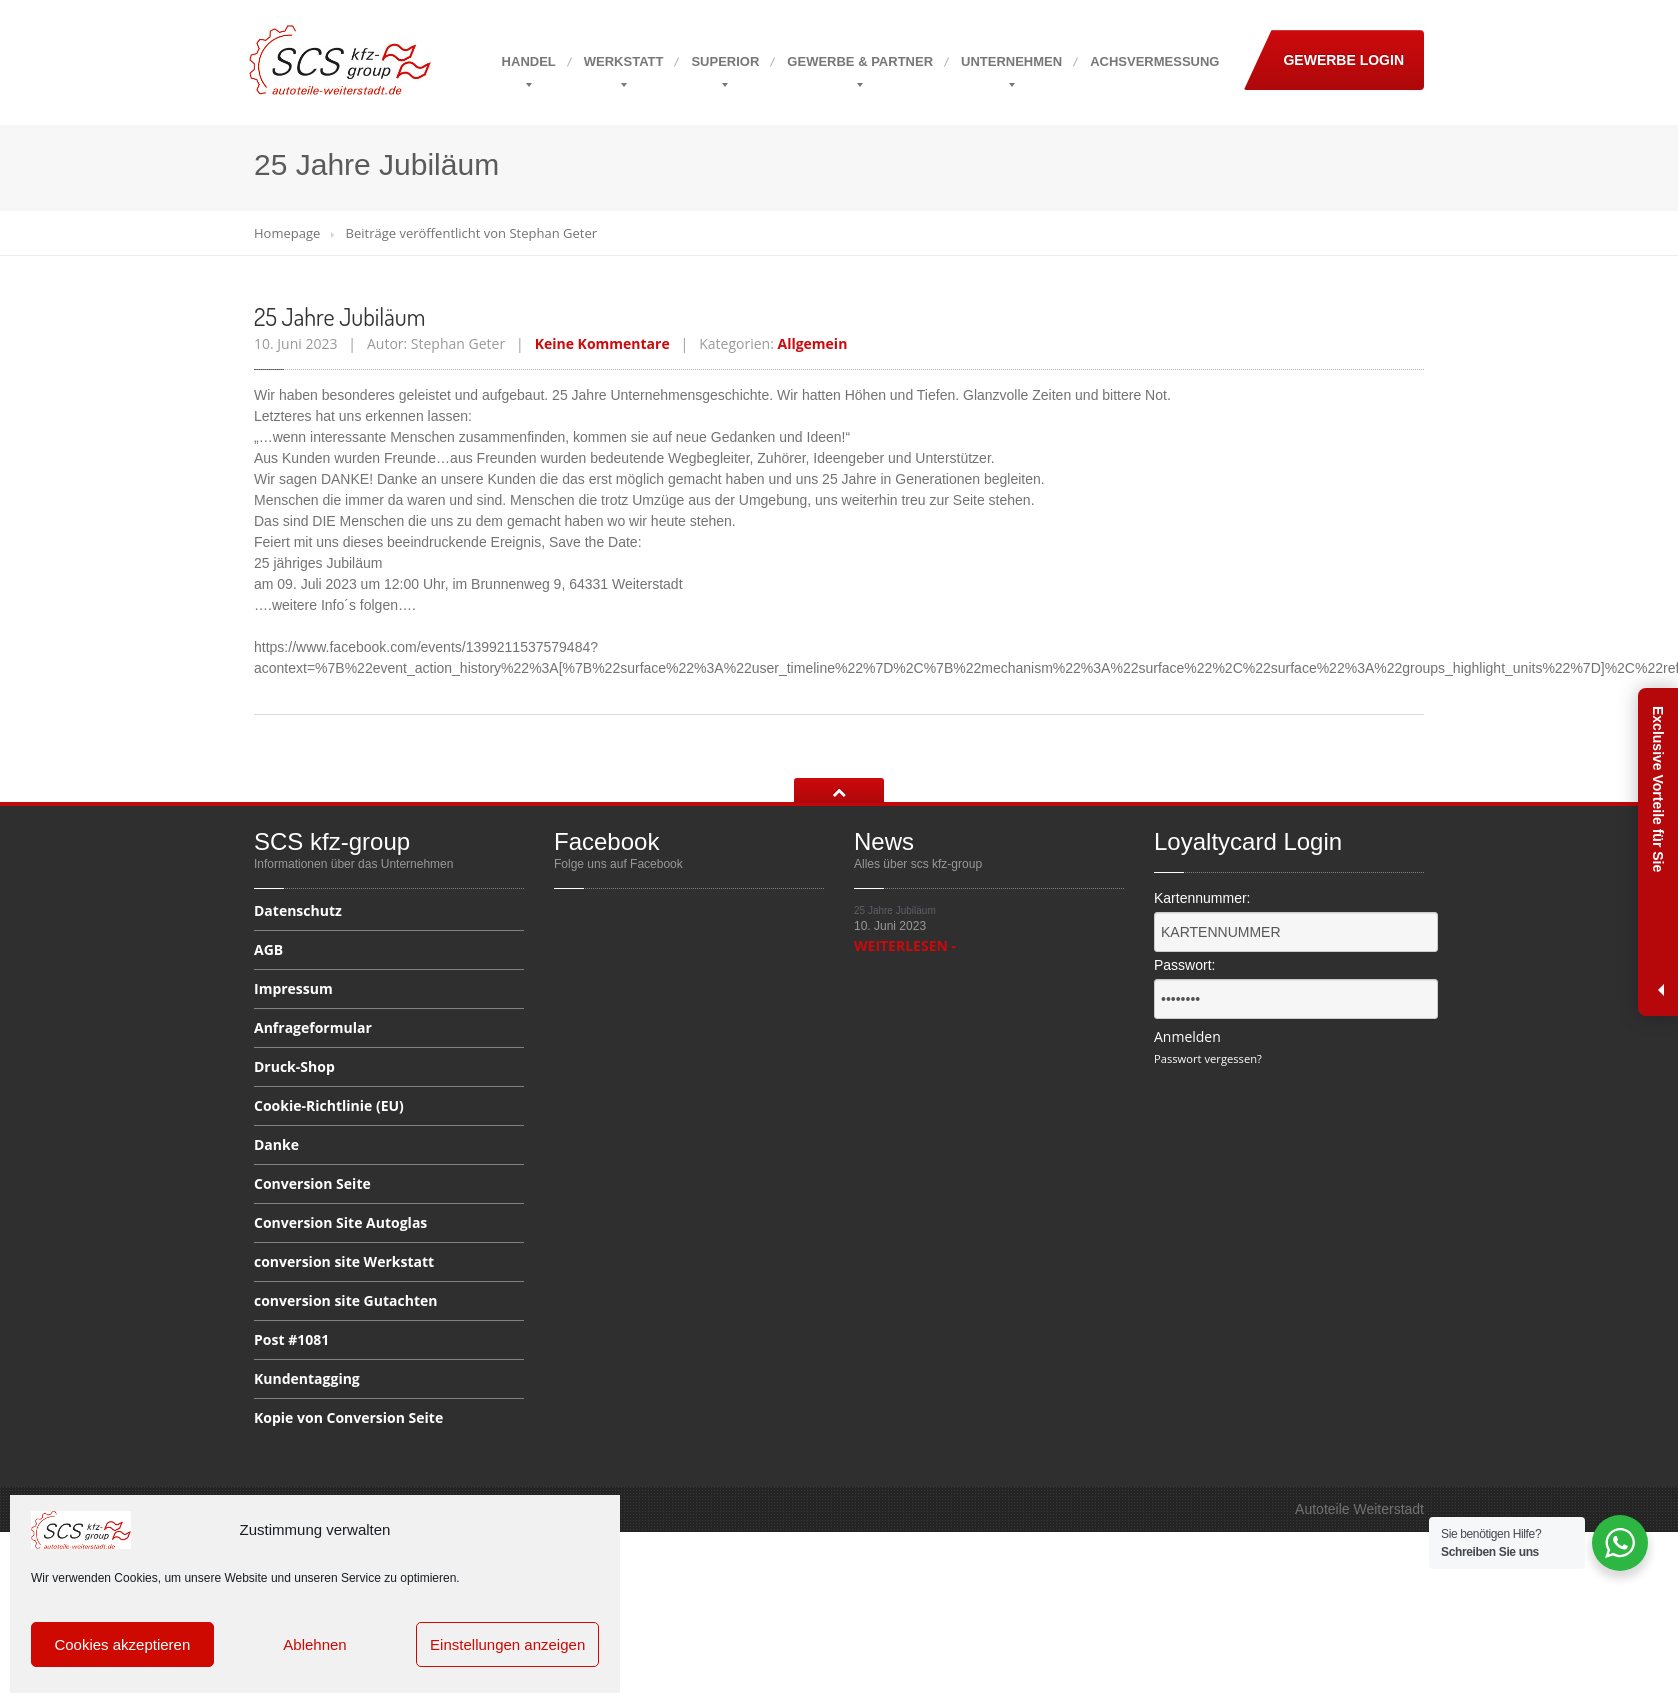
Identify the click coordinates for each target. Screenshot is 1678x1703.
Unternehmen (1011, 61)
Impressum (293, 988)
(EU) (329, 1105)
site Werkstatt (344, 1261)
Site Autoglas (340, 1222)
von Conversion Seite (348, 1417)
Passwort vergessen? (1208, 1058)
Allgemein (812, 343)
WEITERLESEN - (905, 945)
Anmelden (1187, 1036)
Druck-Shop (294, 1066)
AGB (268, 949)
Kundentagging (307, 1378)
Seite (312, 1183)
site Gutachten (345, 1300)
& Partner (860, 61)
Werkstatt (624, 61)
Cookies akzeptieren (122, 1644)
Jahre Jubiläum (339, 316)
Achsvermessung (1154, 61)
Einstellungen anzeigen (507, 1644)
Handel (529, 61)
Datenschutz (298, 912)
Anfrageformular (313, 1027)
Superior (725, 61)
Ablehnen (314, 1644)
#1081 (291, 1339)
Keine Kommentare (602, 343)
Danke (276, 1144)
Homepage (287, 233)
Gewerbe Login (1343, 60)
